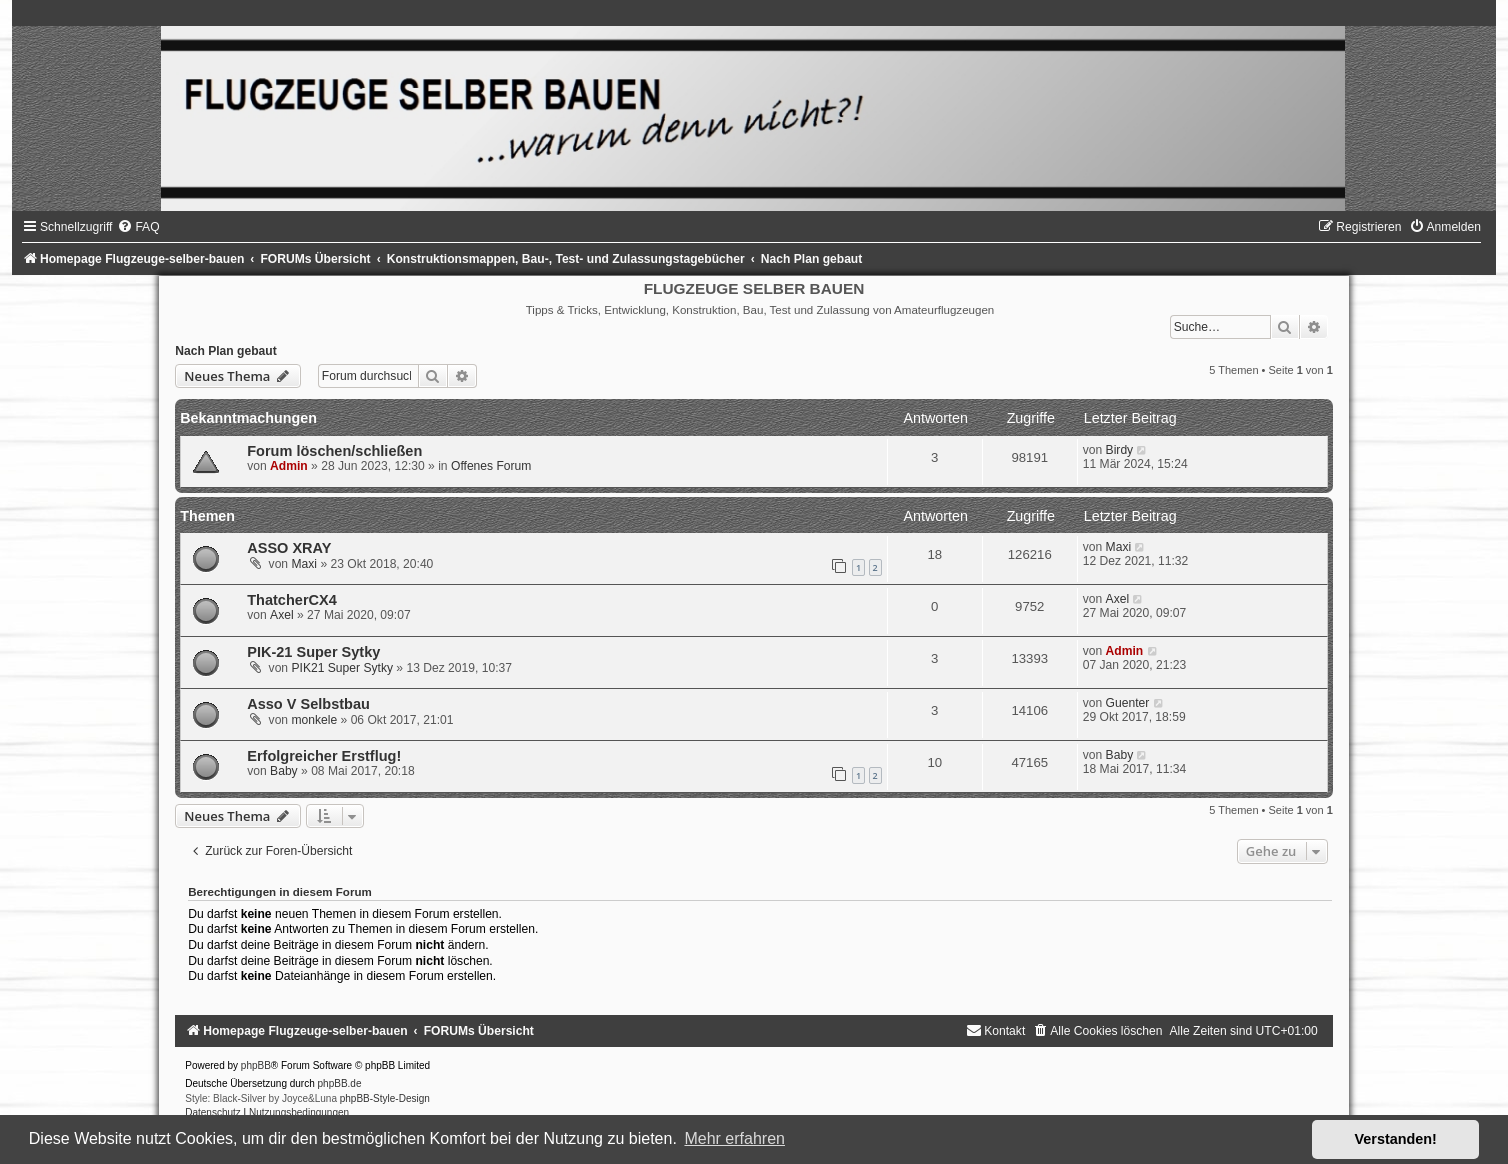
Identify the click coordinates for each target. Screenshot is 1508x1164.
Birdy (1120, 450)
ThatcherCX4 (292, 600)
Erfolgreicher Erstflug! (324, 756)
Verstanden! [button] (1396, 1139)
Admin (289, 466)
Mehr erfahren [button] (734, 1138)
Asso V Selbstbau (308, 704)
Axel (282, 615)
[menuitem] (138, 227)
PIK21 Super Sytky (342, 668)
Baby (284, 771)
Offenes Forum (491, 466)
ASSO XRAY (289, 548)
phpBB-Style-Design (385, 1098)
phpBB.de (340, 1083)
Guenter (1128, 703)
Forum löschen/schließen (334, 451)
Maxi (304, 564)
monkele (314, 720)
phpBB (256, 1065)
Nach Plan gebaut (225, 351)
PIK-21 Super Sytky (313, 652)
